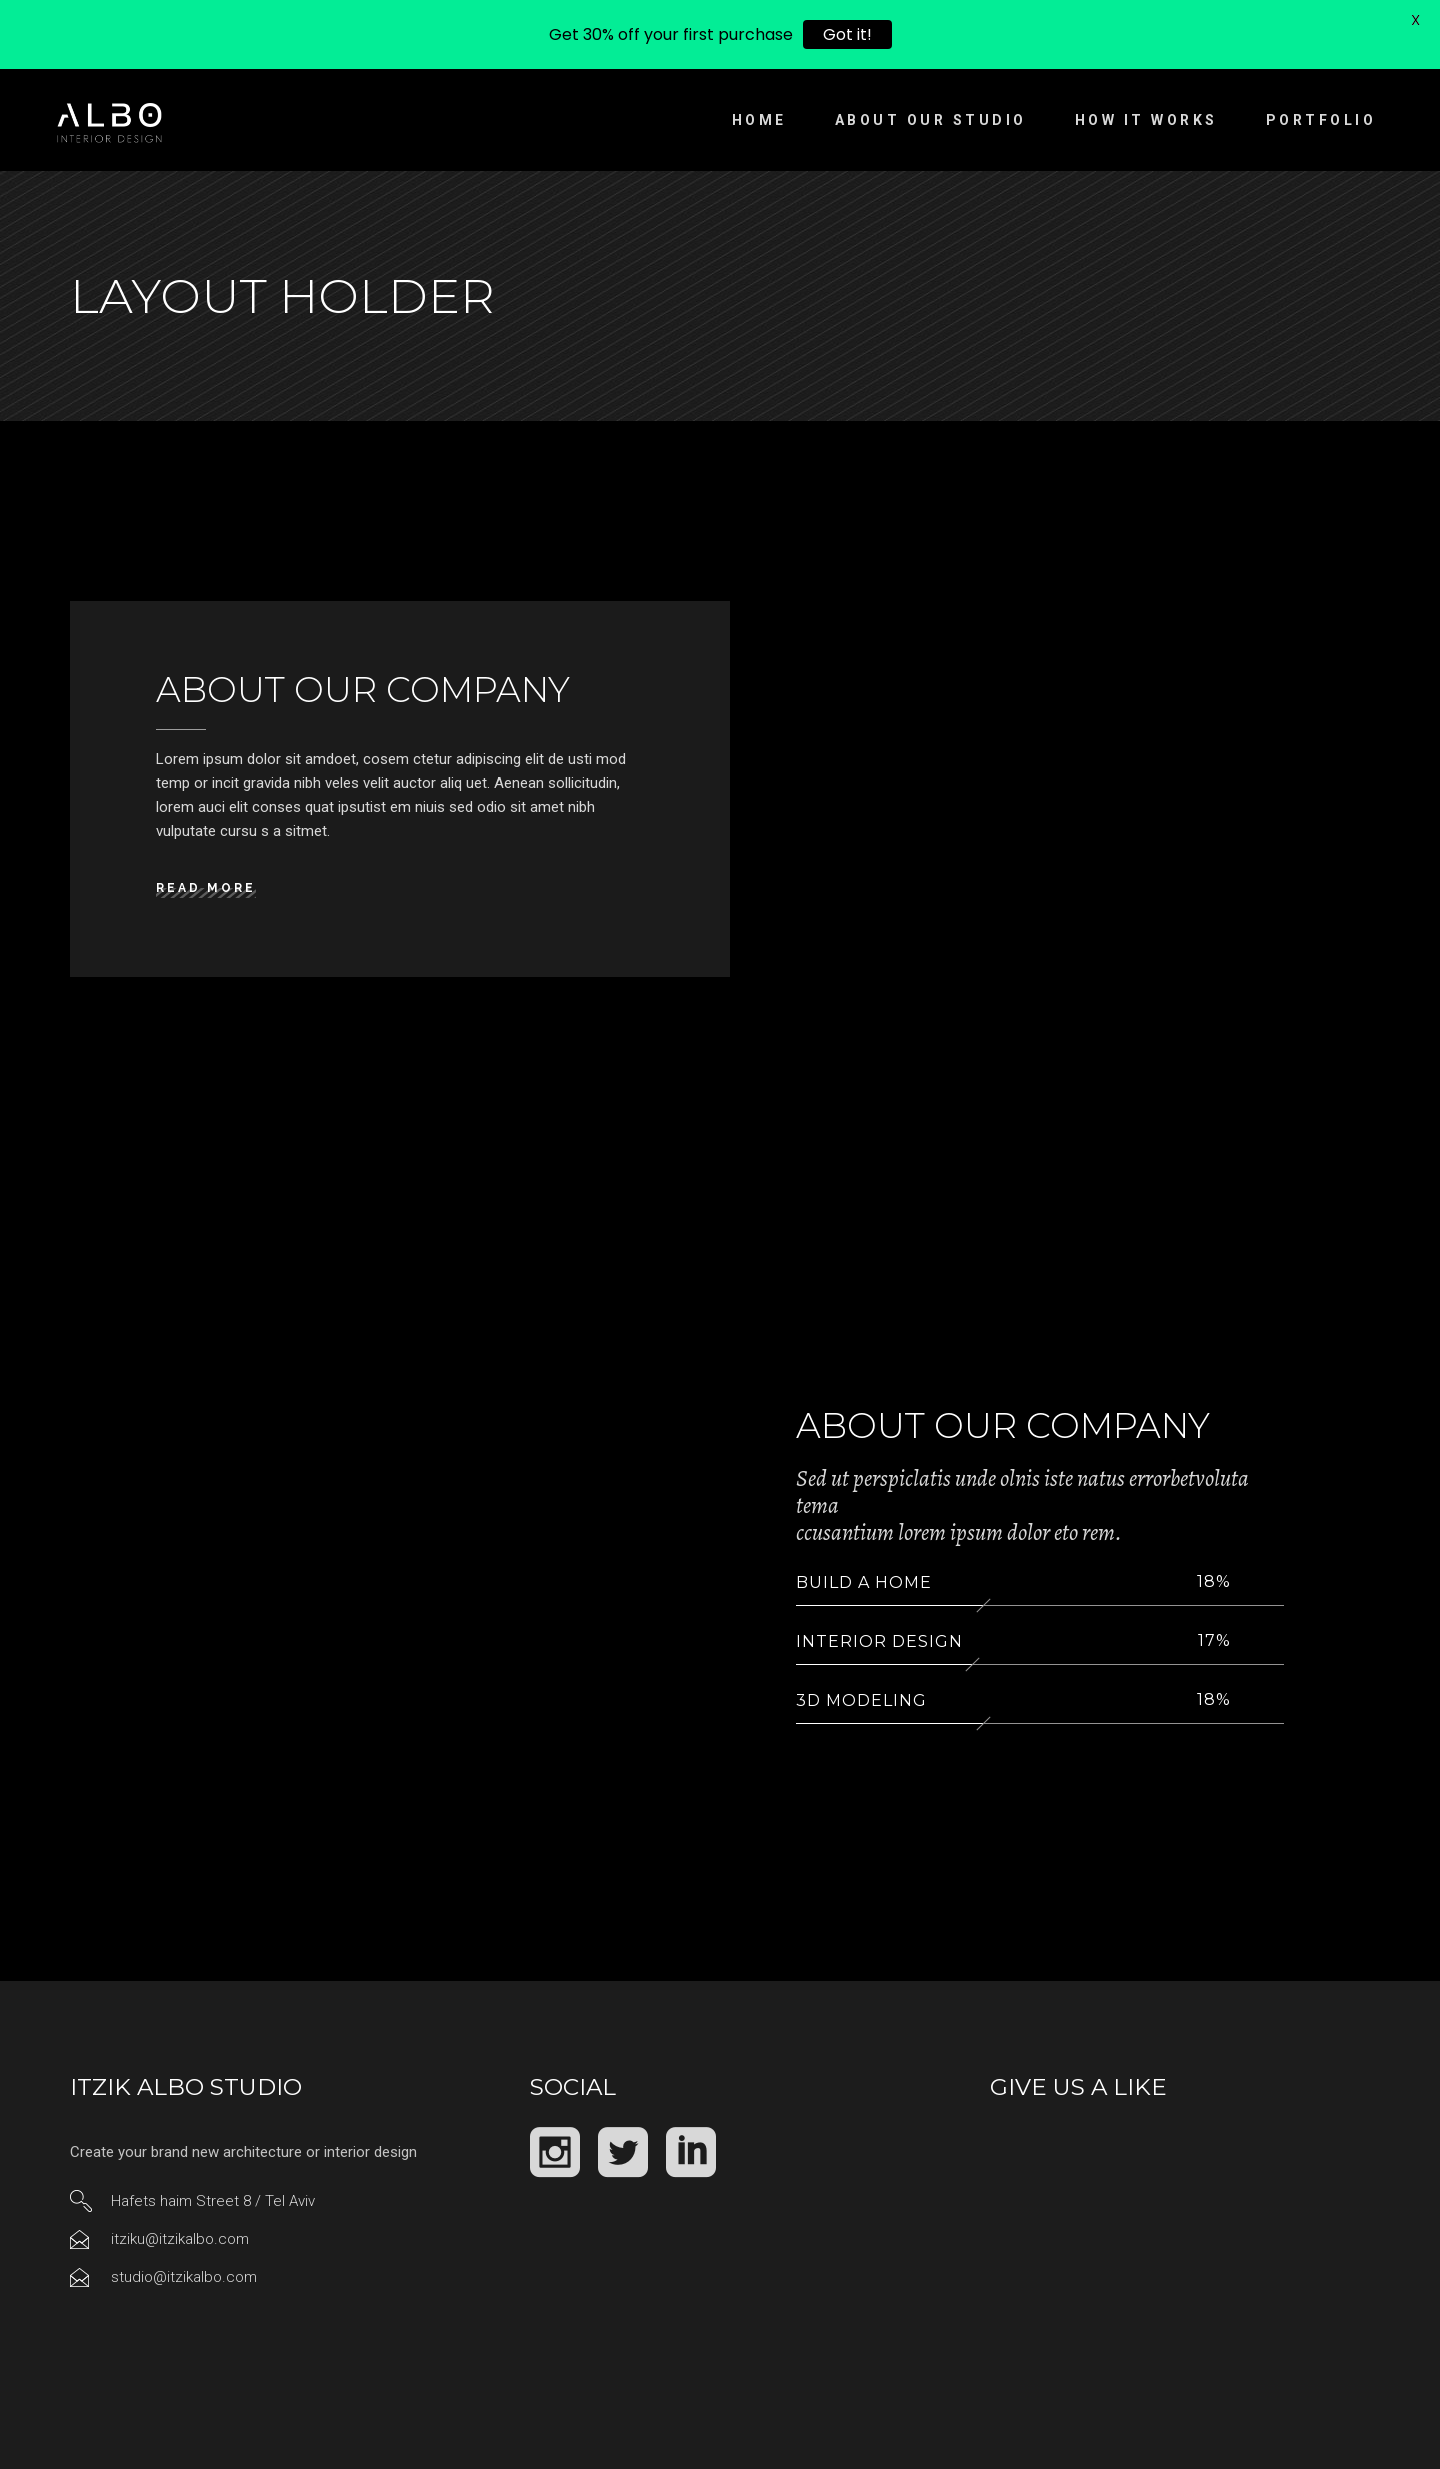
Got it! (847, 34)
